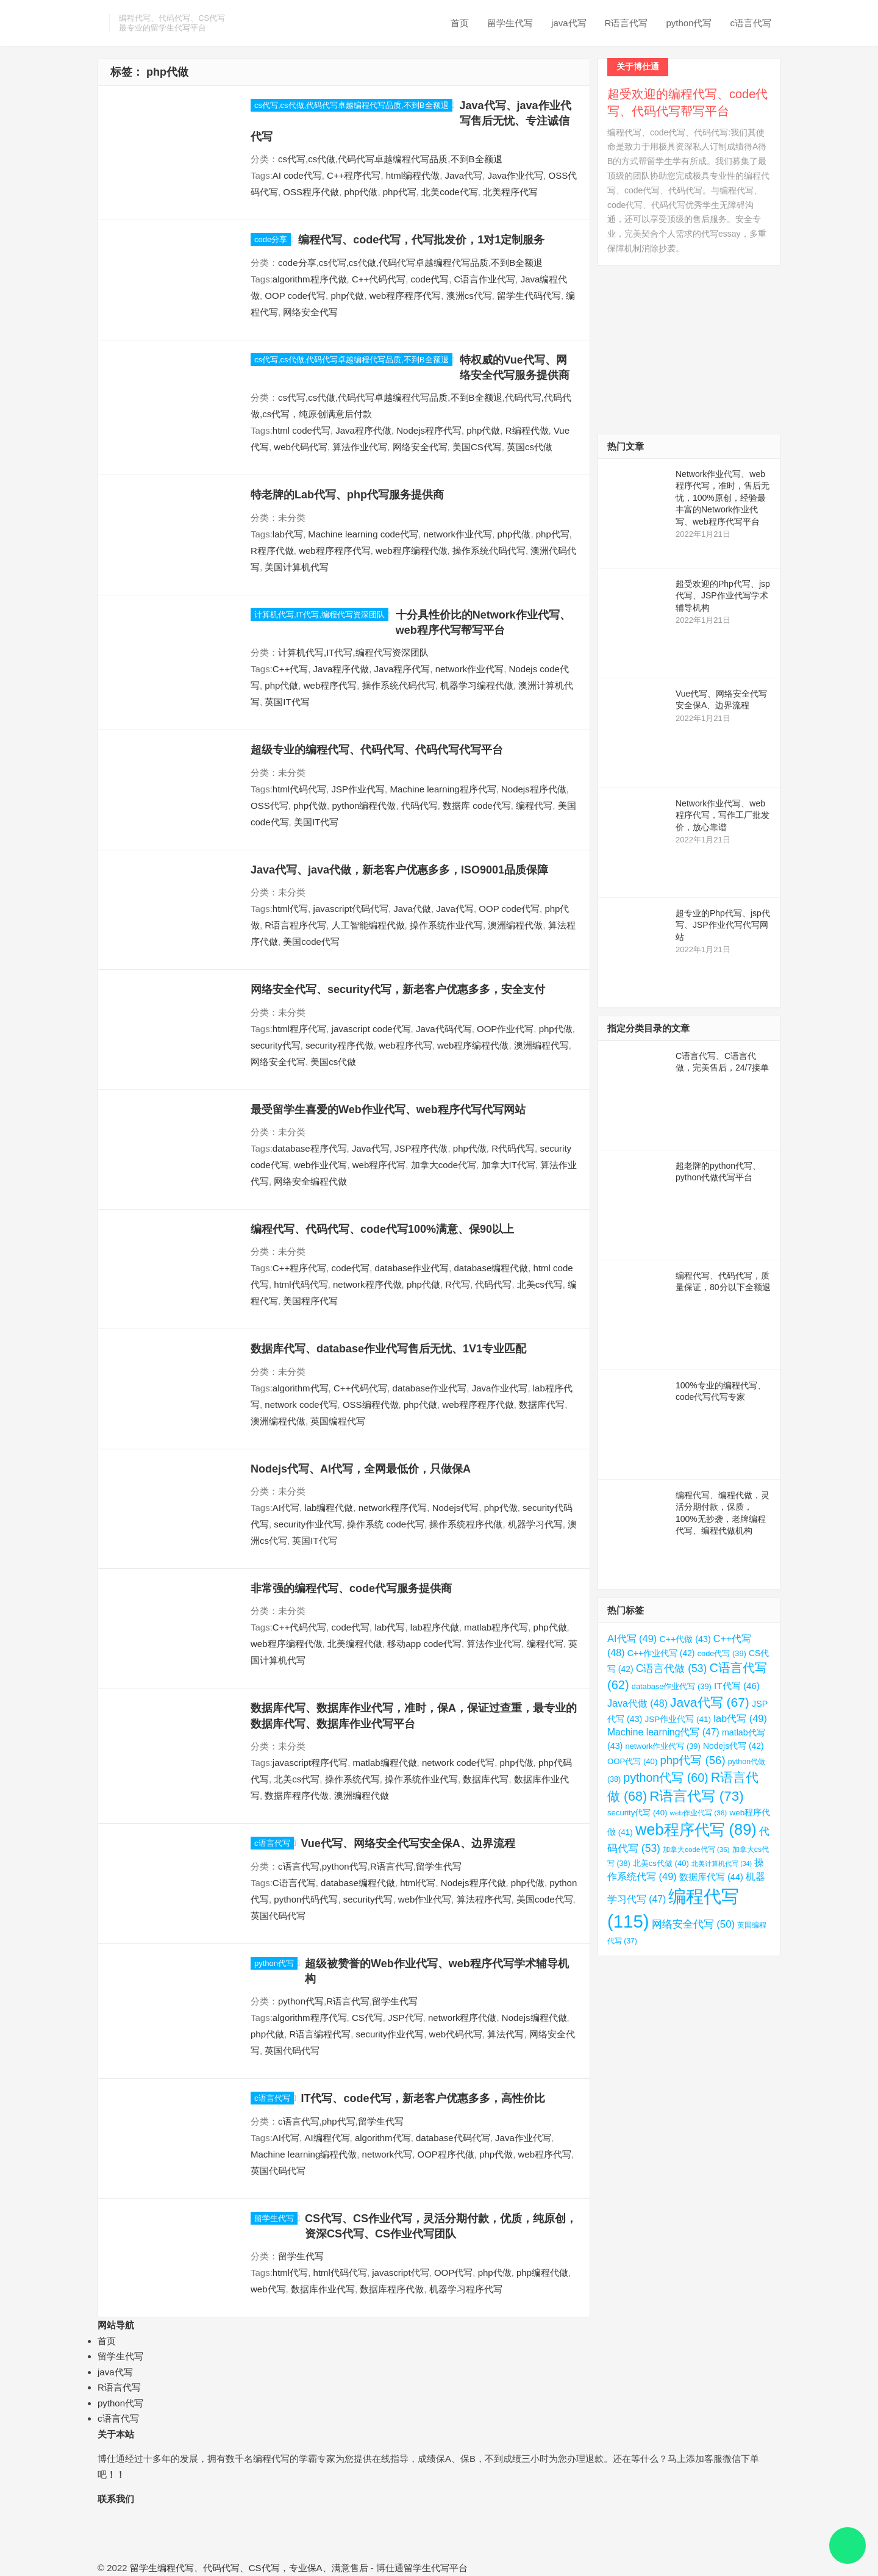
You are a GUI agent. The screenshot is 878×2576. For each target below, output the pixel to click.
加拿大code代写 (444, 1165)
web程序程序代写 (405, 295)
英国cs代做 (529, 447)
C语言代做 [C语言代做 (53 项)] (671, 1668)
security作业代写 (308, 1524)
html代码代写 (299, 789)
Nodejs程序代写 (429, 430)
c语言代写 (751, 23)
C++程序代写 (353, 175)
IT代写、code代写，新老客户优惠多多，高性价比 (423, 2098)
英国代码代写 (278, 1915)
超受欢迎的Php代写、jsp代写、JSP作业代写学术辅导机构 (723, 595)
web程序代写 (330, 685)
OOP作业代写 (505, 1029)
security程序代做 (339, 1045)
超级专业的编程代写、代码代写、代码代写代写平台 (377, 750)
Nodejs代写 (455, 1507)
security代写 (276, 1045)
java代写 (569, 23)
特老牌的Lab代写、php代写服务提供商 (347, 495)
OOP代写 (453, 2272)
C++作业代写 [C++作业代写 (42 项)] (661, 1653)
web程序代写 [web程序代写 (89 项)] (696, 1829)
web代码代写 (300, 447)
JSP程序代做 (421, 1148)
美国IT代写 (316, 822)
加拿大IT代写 (508, 1165)
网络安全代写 (310, 312)
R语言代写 (626, 23)
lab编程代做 (328, 1507)
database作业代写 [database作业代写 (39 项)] (672, 1686)
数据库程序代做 (297, 1795)
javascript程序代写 (310, 1762)
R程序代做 (272, 550)
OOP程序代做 (445, 2154)
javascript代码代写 (350, 908)
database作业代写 (411, 1268)
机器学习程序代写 (465, 2289)
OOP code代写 (295, 295)
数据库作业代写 (323, 2289)
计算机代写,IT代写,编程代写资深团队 (319, 614)
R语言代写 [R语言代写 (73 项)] (696, 1796)
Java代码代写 (444, 1029)
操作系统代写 (352, 1779)
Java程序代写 (402, 669)
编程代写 (534, 805)
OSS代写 (269, 805)
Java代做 (412, 908)
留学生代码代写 (529, 295)
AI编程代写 (326, 2138)
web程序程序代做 (478, 1404)
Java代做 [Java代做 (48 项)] (637, 1703)
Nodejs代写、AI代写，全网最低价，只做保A (361, 1469)
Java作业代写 (516, 175)
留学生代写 (510, 23)
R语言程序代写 (295, 925)
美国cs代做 (333, 1062)
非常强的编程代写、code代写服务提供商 (351, 1588)
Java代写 (463, 175)
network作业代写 (458, 534)
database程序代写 (310, 1148)
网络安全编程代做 (310, 1181)
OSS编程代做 (371, 1404)
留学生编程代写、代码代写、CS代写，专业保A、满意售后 (249, 2568)
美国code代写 (311, 941)
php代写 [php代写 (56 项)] (692, 1760)
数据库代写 (542, 1404)
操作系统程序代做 (465, 1524)
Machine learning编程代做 (304, 2154)
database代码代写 (453, 2138)
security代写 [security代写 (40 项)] (637, 1812)
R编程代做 (527, 430)
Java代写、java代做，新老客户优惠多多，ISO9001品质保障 (399, 870)
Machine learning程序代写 (443, 789)
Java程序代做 (363, 430)
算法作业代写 (359, 447)
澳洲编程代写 (541, 1045)
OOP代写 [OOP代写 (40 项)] (632, 1761)
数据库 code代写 (477, 805)
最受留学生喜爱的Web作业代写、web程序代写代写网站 (388, 1109)
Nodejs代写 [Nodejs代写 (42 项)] (733, 1746)
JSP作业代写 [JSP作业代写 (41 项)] (677, 1719)
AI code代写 (297, 175)
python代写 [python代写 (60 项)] (665, 1777)
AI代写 (286, 1507)
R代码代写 (513, 1148)
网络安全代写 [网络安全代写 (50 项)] (693, 1924)
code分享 (270, 239)
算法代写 (505, 2034)
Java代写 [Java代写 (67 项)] (709, 1702)
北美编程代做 (354, 1643)
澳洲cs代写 (469, 295)
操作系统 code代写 (385, 1524)
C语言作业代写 (484, 279)
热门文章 (625, 446)
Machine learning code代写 (363, 534)
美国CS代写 (477, 447)
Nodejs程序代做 (533, 789)
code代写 (430, 279)
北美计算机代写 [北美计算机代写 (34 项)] (721, 1863)
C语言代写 (294, 1883)
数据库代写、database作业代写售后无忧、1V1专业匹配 (388, 1349)
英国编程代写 (337, 1421)
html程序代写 (299, 1029)
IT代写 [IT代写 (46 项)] (737, 1686)
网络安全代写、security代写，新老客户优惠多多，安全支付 (398, 989)
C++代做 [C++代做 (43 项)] (684, 1639)
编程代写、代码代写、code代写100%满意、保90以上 (382, 1229)
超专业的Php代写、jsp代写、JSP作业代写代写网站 (723, 925)
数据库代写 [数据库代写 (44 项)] (711, 1877)
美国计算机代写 (297, 567)
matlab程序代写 (496, 1627)
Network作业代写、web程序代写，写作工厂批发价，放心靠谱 (722, 815)
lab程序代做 (434, 1627)
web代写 (268, 2289)
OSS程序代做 (311, 192)
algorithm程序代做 (310, 279)
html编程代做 (413, 175)
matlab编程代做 (385, 1762)
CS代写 (367, 2017)
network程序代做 (367, 1284)
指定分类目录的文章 (648, 1028)
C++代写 (290, 669)
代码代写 (419, 805)
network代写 (387, 2154)
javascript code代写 (371, 1029)
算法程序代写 (484, 1899)
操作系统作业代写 (446, 925)
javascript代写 (400, 2272)
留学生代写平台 (436, 2568)
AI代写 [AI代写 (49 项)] (632, 1638)
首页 (460, 23)
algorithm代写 (301, 1388)
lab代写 (288, 534)
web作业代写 (321, 1165)
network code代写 (301, 1404)
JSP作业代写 (358, 789)
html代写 (290, 908)
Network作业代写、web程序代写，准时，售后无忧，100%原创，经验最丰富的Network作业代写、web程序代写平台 (722, 497)
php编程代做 (542, 2272)
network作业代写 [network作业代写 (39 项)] (663, 1746)
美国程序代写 (310, 1301)
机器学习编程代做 (476, 685)
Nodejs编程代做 (534, 2017)
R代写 (457, 1284)
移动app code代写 (424, 1643)
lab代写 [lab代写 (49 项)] (740, 1718)
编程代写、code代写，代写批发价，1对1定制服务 (421, 240)
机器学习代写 (535, 1524)
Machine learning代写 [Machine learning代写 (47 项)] (663, 1732)
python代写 (689, 23)
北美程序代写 (510, 192)
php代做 (360, 192)
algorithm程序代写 (310, 2017)
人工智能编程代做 (368, 925)
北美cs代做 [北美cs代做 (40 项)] (661, 1863)
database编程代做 (491, 1268)
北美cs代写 (540, 1284)
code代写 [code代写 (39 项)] (722, 1653)
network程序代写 (393, 1507)
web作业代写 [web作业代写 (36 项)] (698, 1813)
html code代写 (301, 430)
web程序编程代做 (412, 550)
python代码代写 (306, 1899)
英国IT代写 (287, 702)
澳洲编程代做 (515, 925)
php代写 (399, 192)
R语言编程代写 (320, 2034)
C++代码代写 (378, 279)
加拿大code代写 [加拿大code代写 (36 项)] (696, 1849)
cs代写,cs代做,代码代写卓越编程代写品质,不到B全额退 (351, 105)
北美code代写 (449, 192)
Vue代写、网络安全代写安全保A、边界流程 (408, 1843)
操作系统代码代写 (489, 550)
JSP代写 (405, 2017)
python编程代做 (364, 805)
